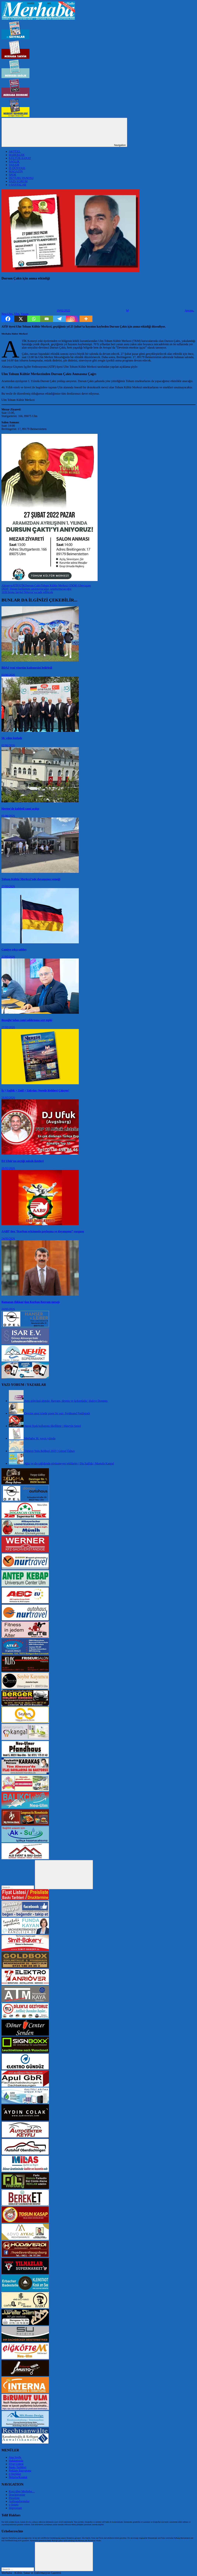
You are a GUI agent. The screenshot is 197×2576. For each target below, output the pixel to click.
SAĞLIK (14, 161)
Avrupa (189, 310)
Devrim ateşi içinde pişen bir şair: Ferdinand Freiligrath (57, 1413)
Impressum (15, 2508)
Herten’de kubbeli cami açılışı (20, 808)
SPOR (12, 174)
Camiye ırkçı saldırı (14, 949)
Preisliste (14, 2498)
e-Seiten (13, 2504)
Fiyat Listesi (16, 2463)
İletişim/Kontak (18, 2477)
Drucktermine (17, 2494)
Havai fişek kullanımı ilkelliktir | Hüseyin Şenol (52, 1425)
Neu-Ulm (7, 313)
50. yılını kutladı (11, 738)
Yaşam (25, 313)
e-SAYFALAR (17, 184)
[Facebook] (7, 319)
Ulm (16, 313)
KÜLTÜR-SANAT (20, 158)
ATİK (21, 585)
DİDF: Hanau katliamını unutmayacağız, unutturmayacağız (36, 588)
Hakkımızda (16, 2460)
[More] (86, 319)
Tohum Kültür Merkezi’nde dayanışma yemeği (30, 879)
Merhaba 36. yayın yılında (39, 1438)
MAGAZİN (16, 171)
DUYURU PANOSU (21, 178)
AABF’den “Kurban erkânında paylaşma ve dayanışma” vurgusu (42, 1231)
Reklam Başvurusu (20, 2470)
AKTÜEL (15, 151)
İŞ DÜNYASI (17, 168)
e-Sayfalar (15, 2473)
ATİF (15, 585)
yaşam (87, 585)
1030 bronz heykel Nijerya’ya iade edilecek (27, 592)
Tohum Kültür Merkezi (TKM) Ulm (62, 585)
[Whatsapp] (33, 319)
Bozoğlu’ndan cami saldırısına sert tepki (26, 1020)
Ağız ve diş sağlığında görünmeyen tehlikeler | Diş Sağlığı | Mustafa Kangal (69, 1463)
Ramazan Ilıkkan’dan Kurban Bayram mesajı (30, 1301)
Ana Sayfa (15, 2457)
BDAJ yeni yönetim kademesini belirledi (26, 667)
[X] (20, 319)
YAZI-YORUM (18, 181)
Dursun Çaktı (33, 585)
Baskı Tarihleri (17, 2467)
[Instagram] (72, 319)
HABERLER (16, 154)
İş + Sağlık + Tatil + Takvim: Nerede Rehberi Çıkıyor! (35, 1090)
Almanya (6, 585)
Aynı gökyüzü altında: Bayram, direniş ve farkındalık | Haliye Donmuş (66, 1400)
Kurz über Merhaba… (22, 2491)
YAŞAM (14, 164)
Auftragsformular (19, 2501)
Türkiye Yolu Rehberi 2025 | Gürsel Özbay (49, 1450)
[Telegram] (59, 319)
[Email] (46, 319)
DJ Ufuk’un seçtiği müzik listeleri (22, 1161)
